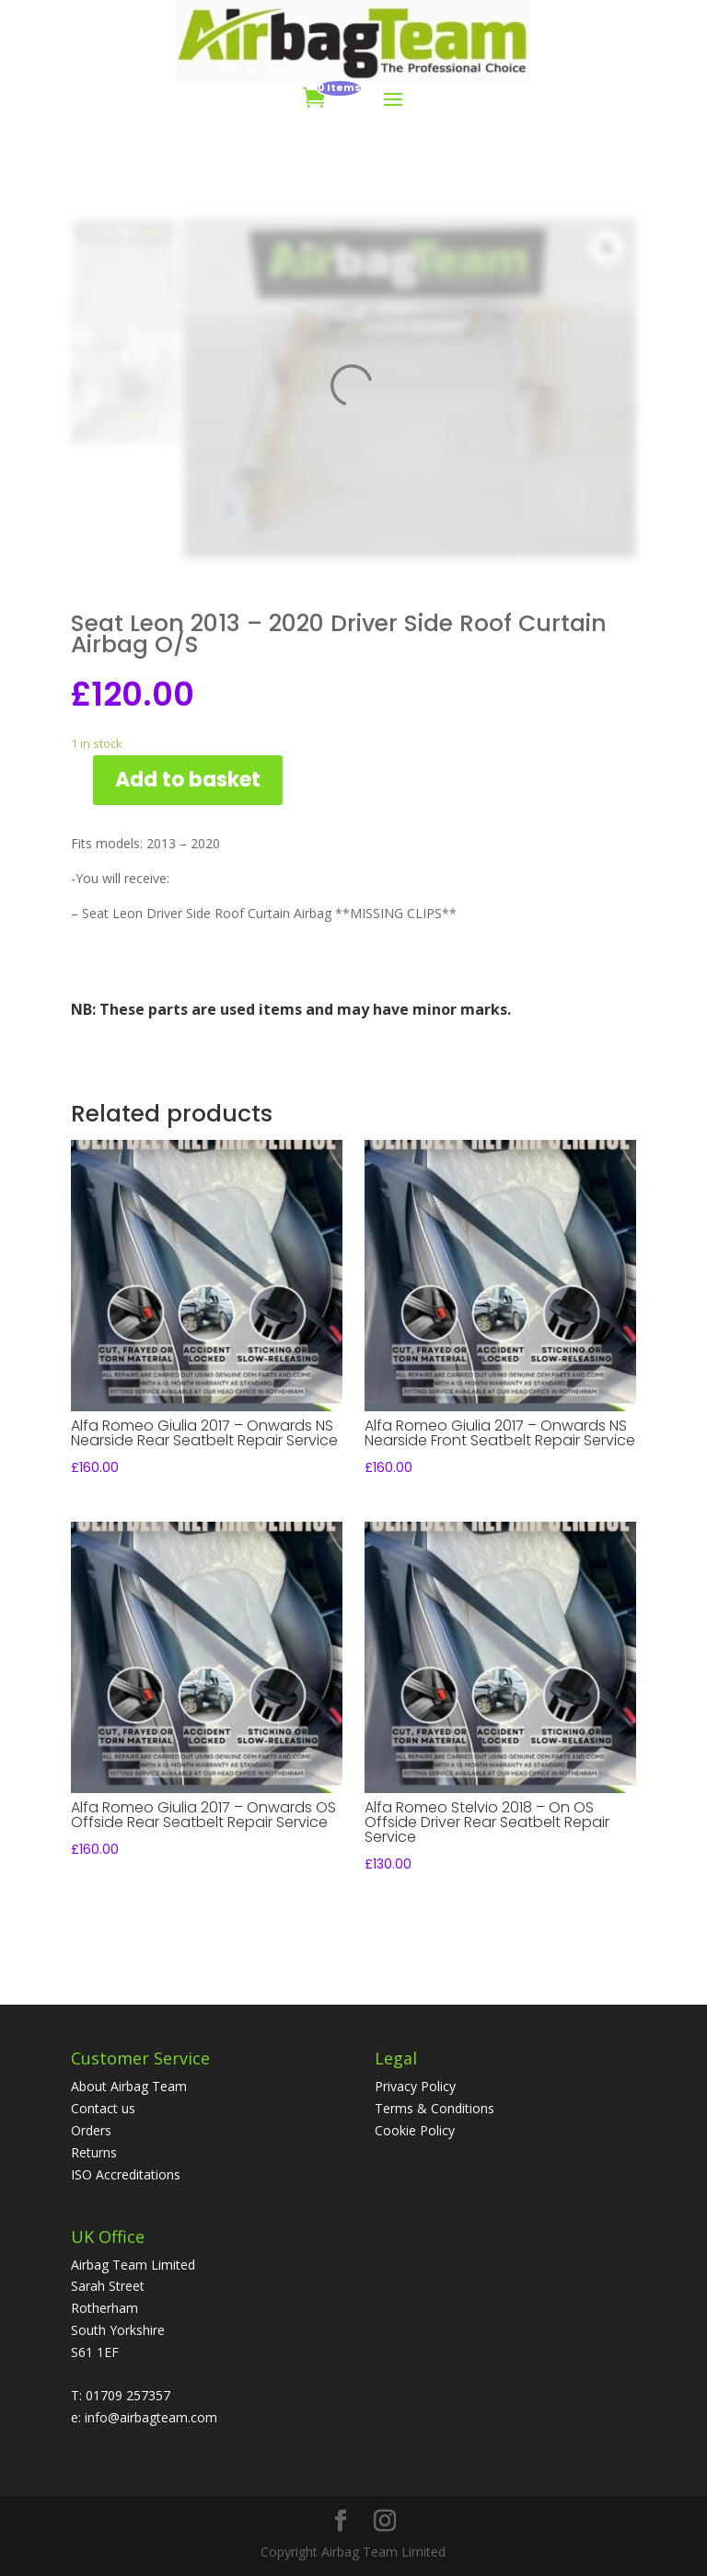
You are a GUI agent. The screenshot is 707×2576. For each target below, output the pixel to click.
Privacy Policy (415, 2086)
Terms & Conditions (434, 2108)
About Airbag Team (129, 2086)
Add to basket (188, 779)
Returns (94, 2152)
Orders (91, 2130)
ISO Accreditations (125, 2174)
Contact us (103, 2108)
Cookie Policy (415, 2130)
